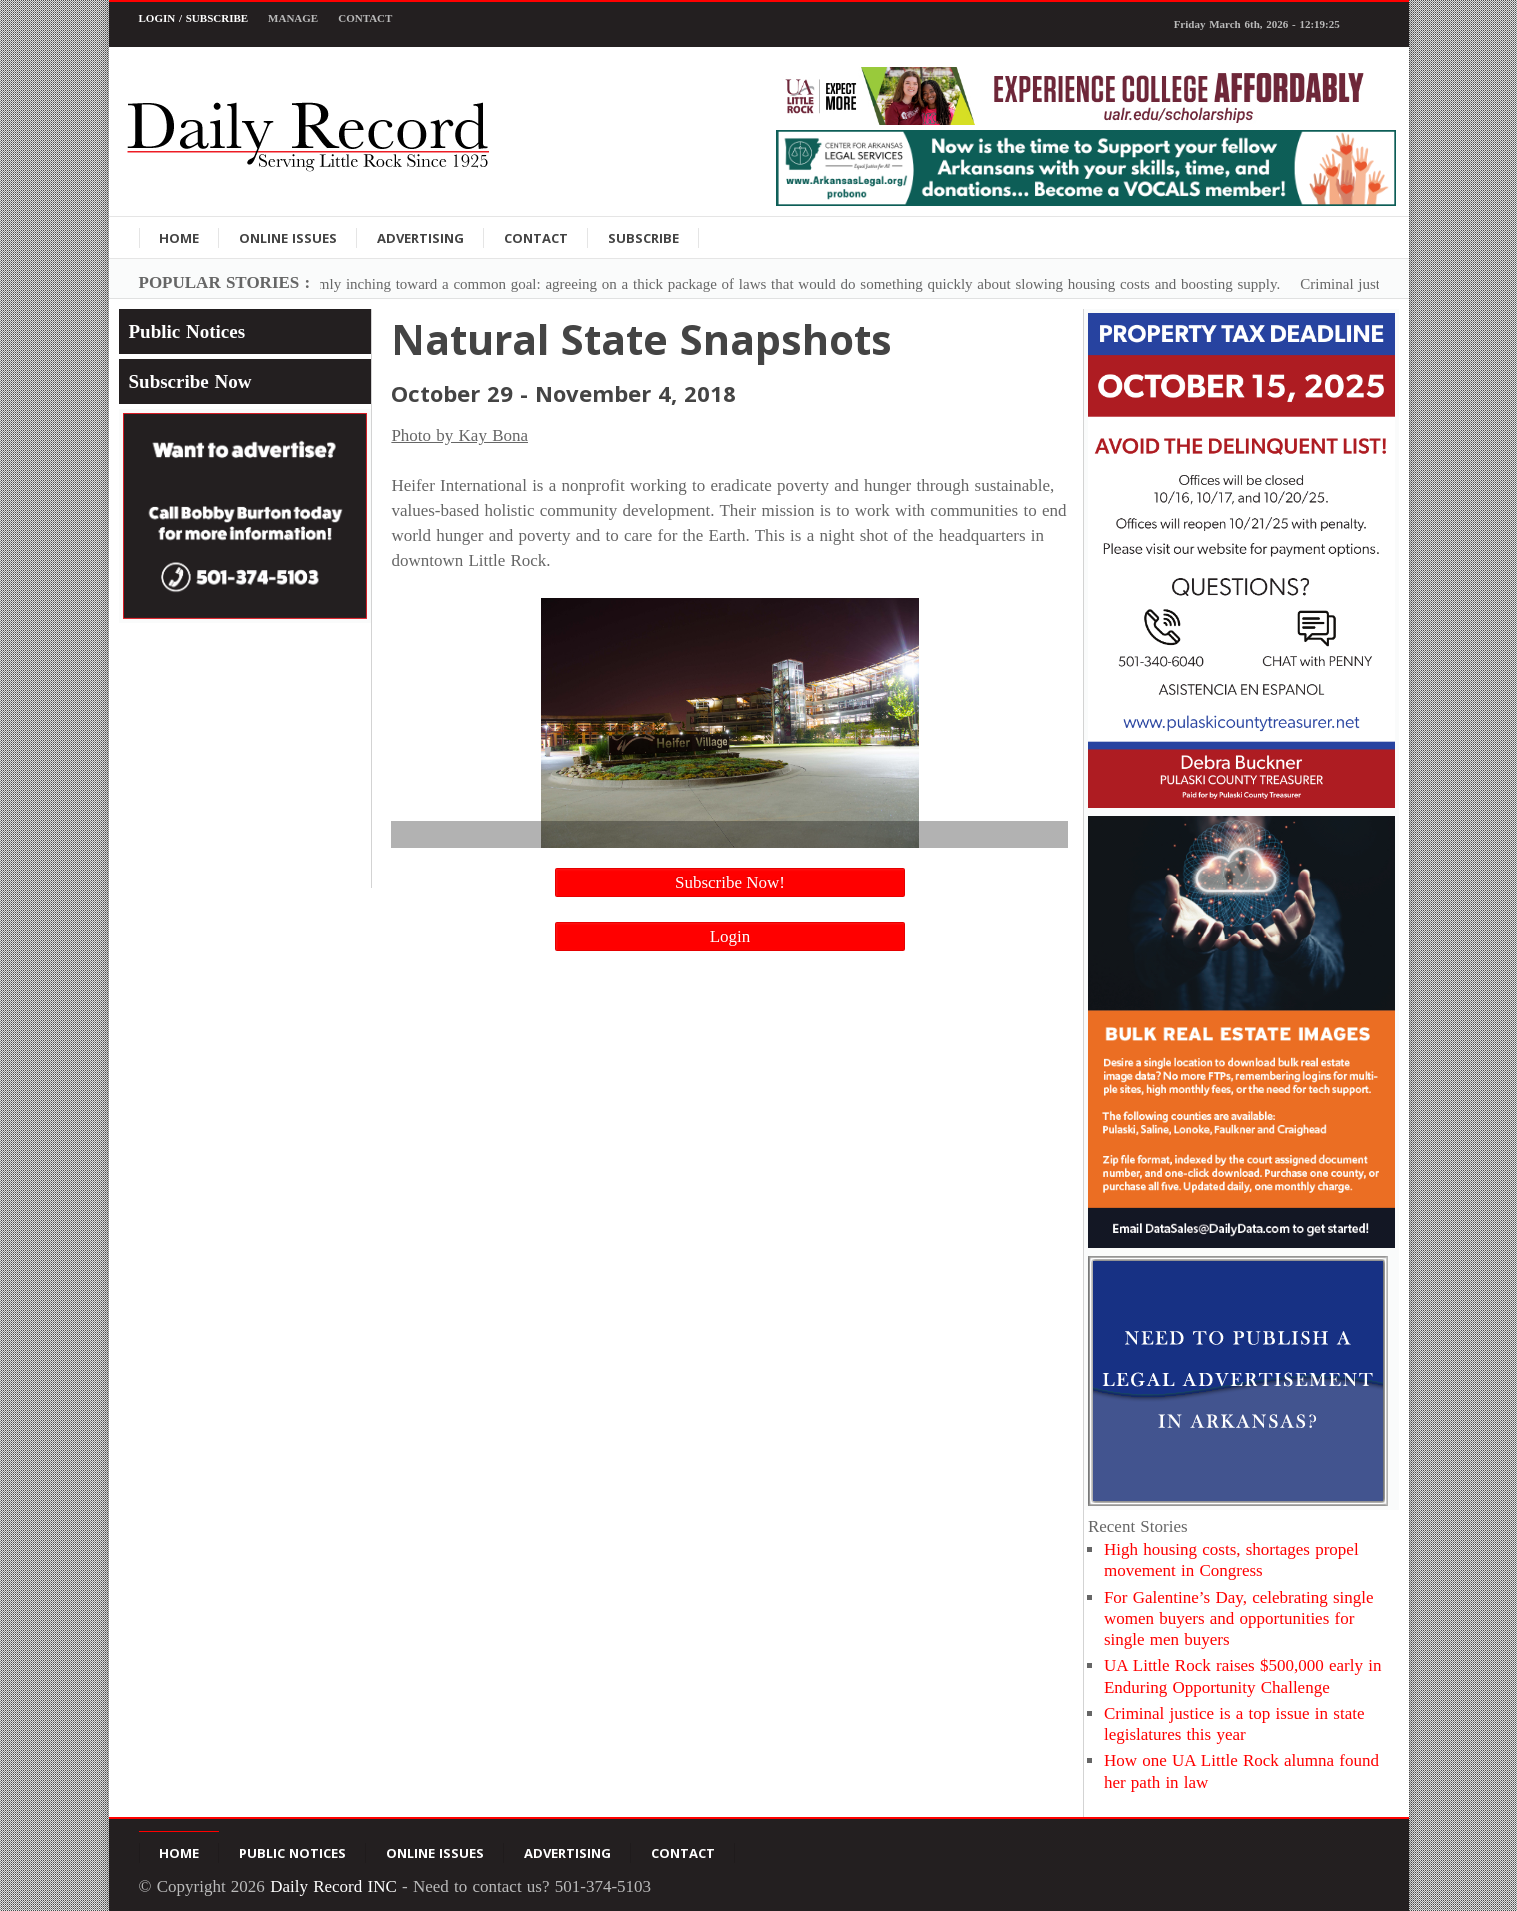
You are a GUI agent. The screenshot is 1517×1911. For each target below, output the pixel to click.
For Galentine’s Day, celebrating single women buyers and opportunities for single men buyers (1239, 1619)
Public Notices (187, 331)
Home (179, 238)
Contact (365, 18)
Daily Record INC (333, 1886)
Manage (293, 18)
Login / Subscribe (194, 18)
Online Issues (288, 238)
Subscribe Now (190, 381)
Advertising (420, 238)
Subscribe (643, 238)
